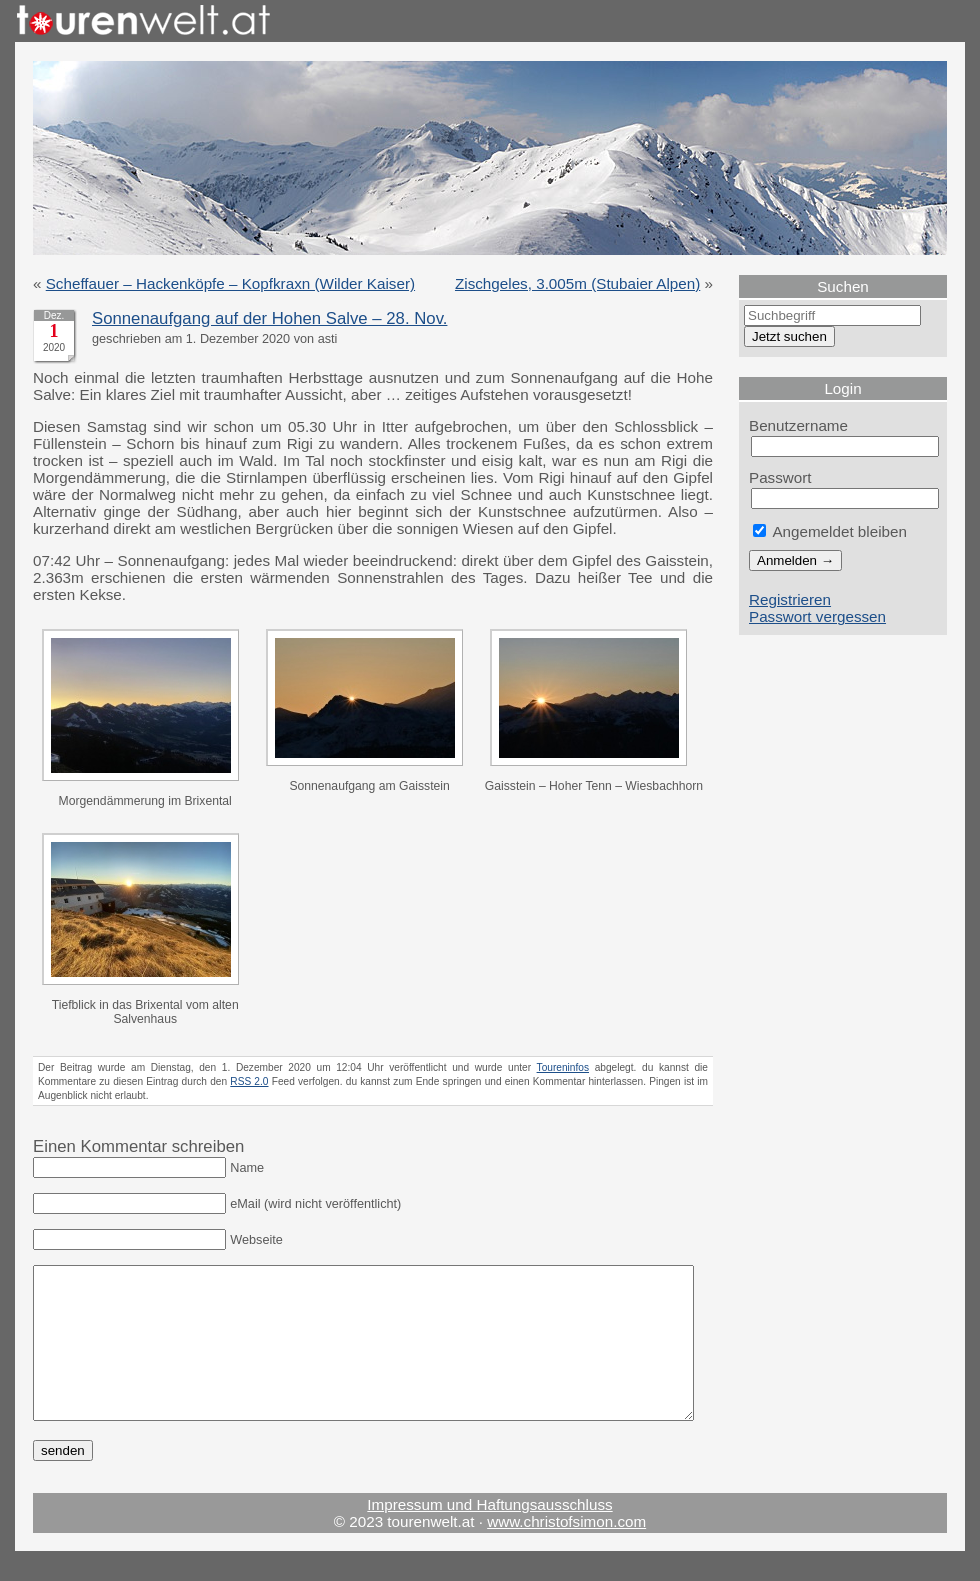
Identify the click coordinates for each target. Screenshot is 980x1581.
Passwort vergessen (817, 616)
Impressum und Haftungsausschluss (489, 1534)
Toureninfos (563, 1067)
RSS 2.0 (249, 1081)
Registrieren (790, 599)
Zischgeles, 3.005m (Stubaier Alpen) (577, 283)
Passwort (780, 477)
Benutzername (798, 425)
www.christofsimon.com (566, 1551)
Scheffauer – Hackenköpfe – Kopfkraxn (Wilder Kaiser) (230, 283)
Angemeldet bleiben (830, 531)
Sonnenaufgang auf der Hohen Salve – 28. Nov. (269, 318)
